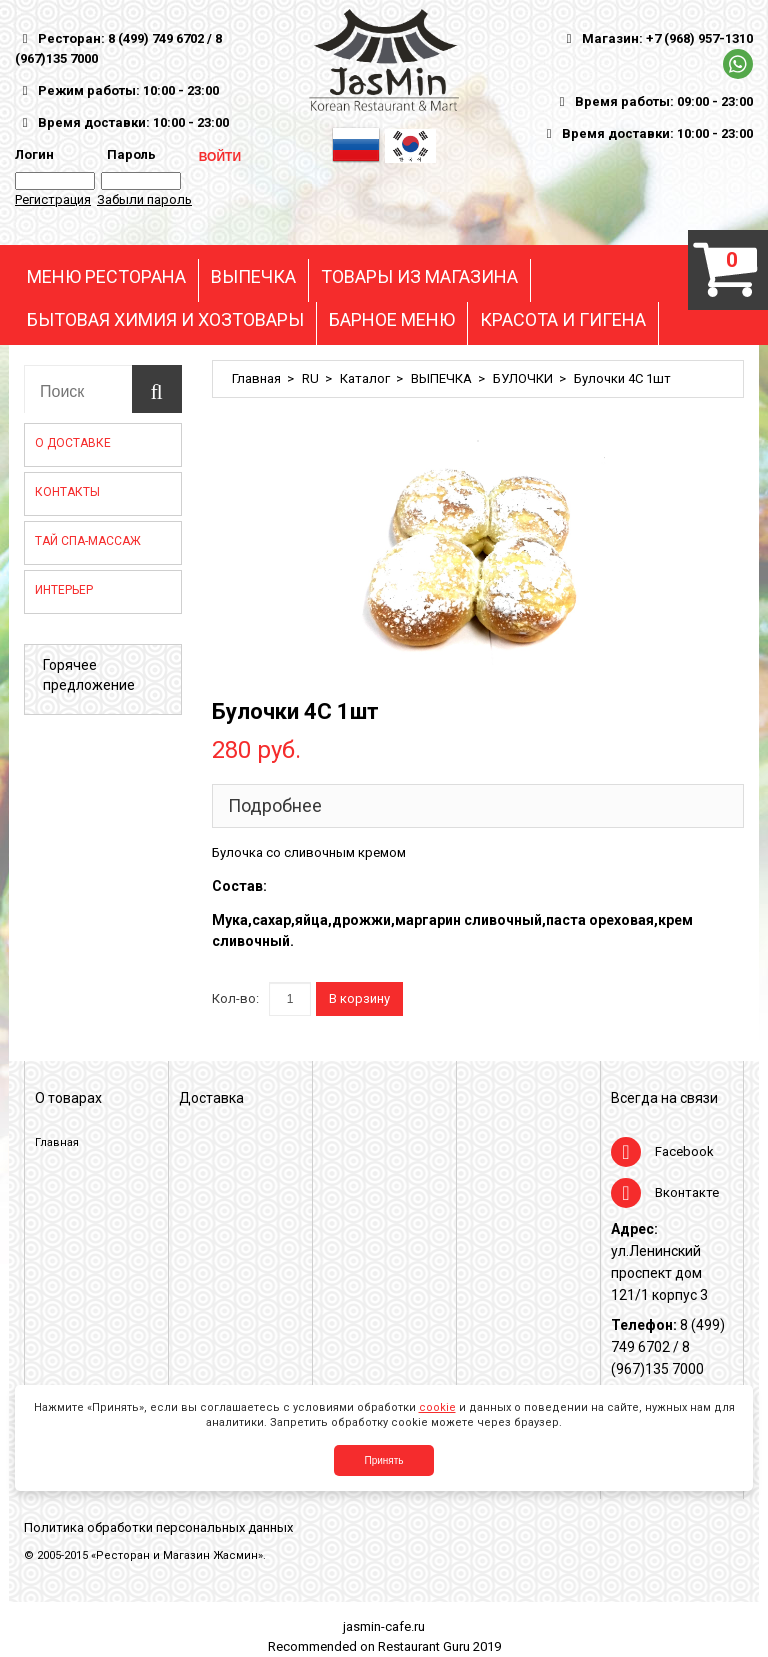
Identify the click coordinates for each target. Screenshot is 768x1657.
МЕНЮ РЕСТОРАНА (106, 277)
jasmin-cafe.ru (384, 1626)
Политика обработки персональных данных (158, 1527)
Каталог (365, 378)
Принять (383, 1460)
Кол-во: (235, 998)
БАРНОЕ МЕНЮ (392, 320)
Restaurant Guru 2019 (439, 1646)
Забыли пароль (144, 199)
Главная (256, 378)
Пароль (128, 154)
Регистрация (53, 199)
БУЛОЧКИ (523, 378)
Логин (34, 154)
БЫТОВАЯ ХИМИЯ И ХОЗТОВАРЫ (165, 320)
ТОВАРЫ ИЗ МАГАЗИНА (419, 277)
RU (310, 378)
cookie (437, 1407)
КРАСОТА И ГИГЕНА (563, 320)
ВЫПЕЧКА (253, 277)
